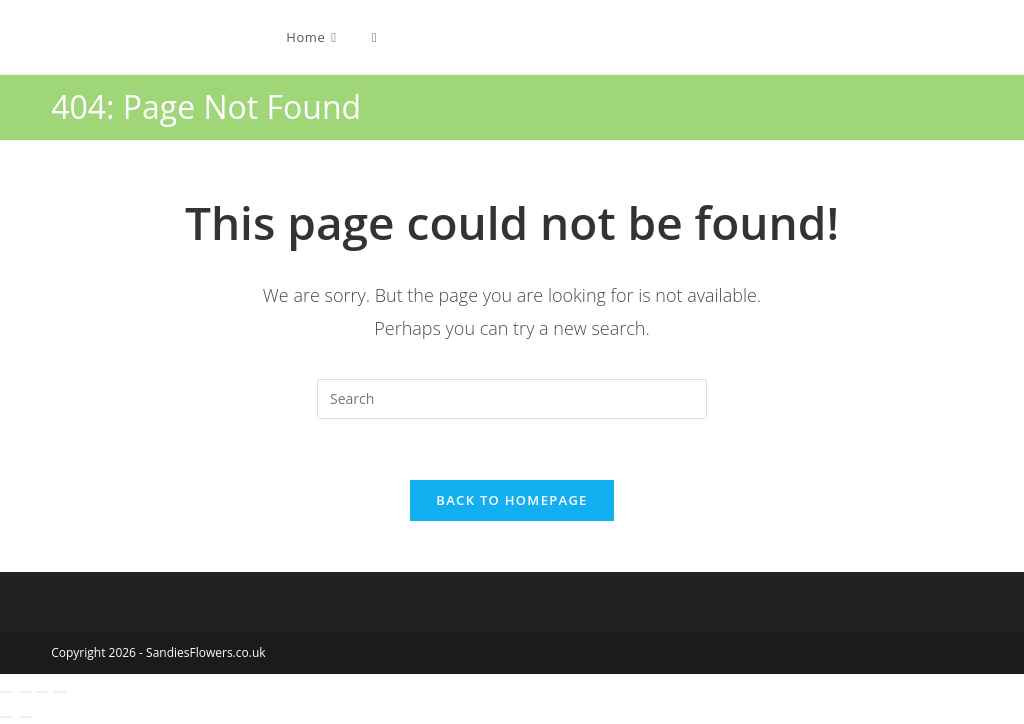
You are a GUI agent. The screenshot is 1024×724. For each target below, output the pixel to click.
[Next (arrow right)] (25, 717)
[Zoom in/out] (7, 692)
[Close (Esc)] (60, 692)
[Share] (42, 692)
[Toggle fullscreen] (25, 692)
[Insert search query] (512, 399)
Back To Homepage (511, 500)
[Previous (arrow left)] (7, 717)
